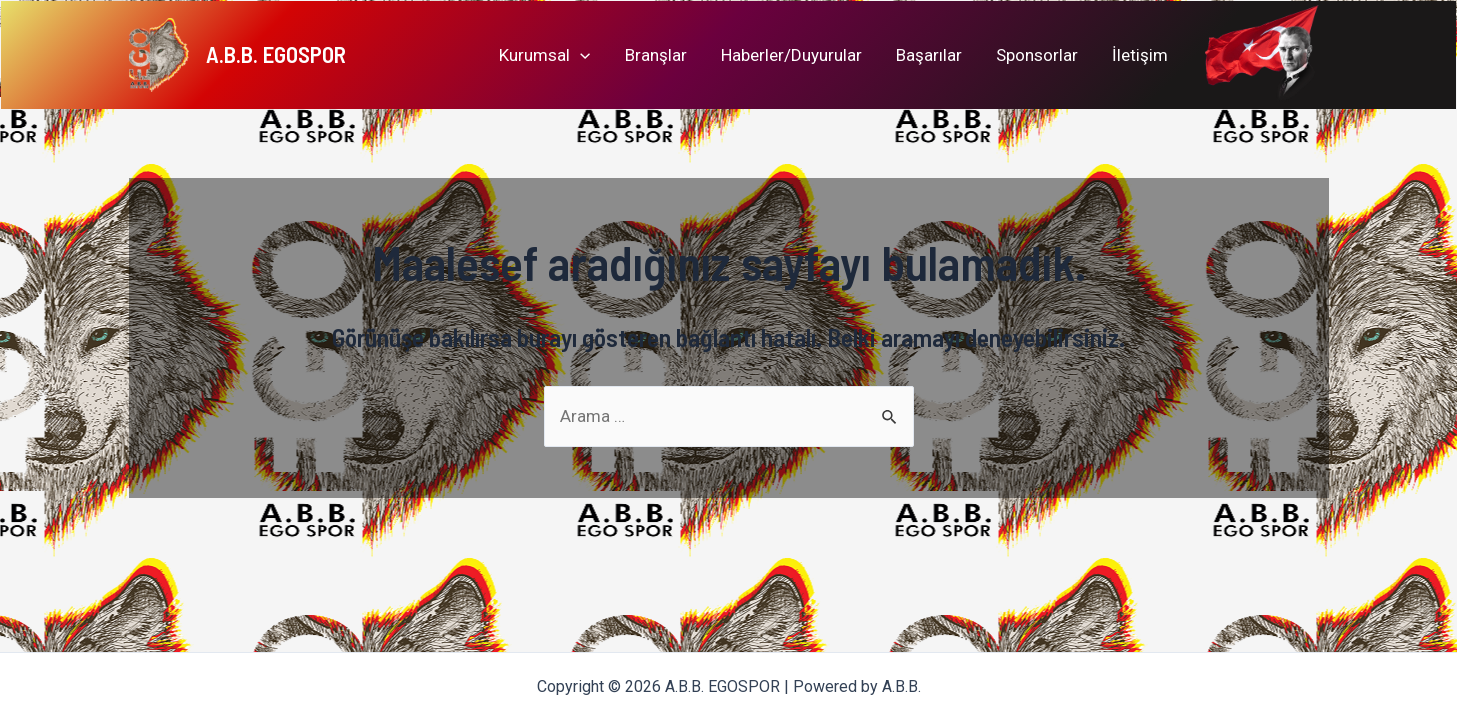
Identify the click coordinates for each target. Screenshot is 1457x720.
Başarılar (929, 55)
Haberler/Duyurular (791, 55)
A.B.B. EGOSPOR (276, 54)
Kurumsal (544, 55)
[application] (580, 55)
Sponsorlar (1037, 55)
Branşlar (656, 55)
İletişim (1140, 55)
